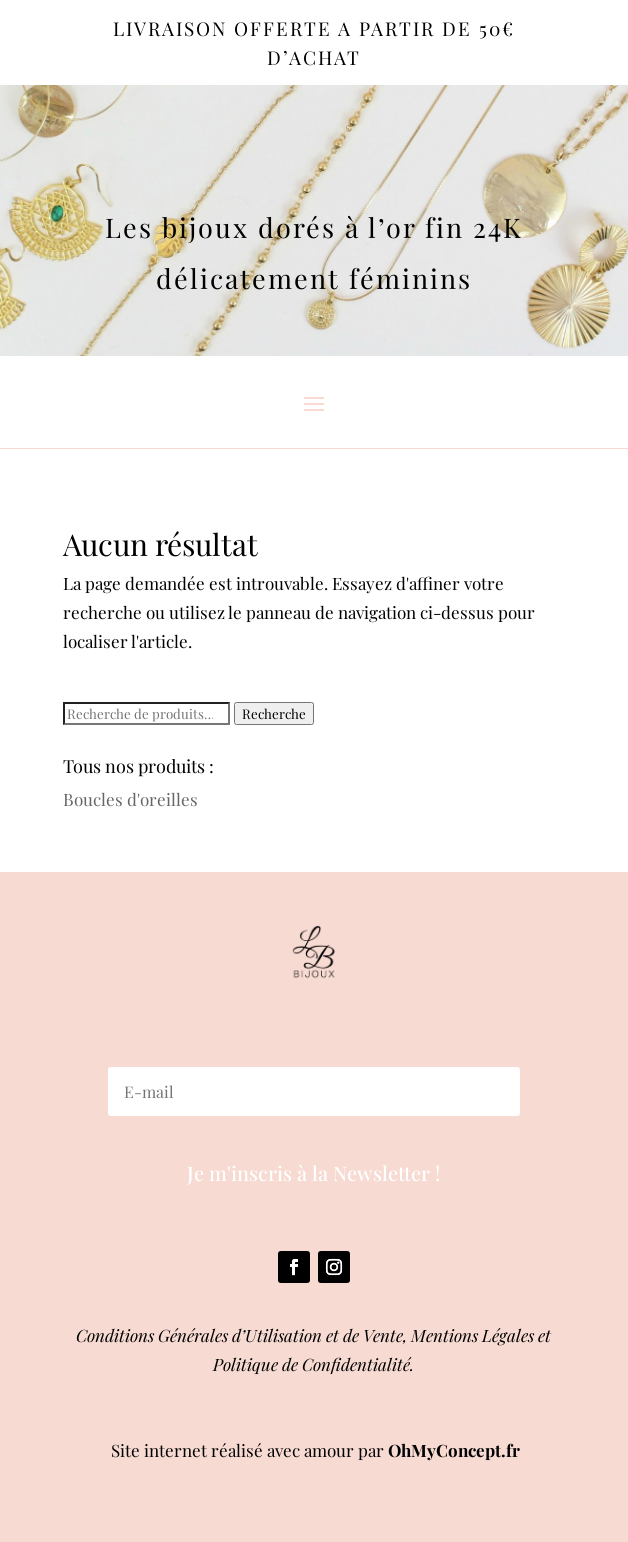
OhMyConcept (444, 1450)
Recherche (274, 713)
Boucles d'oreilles (130, 799)
